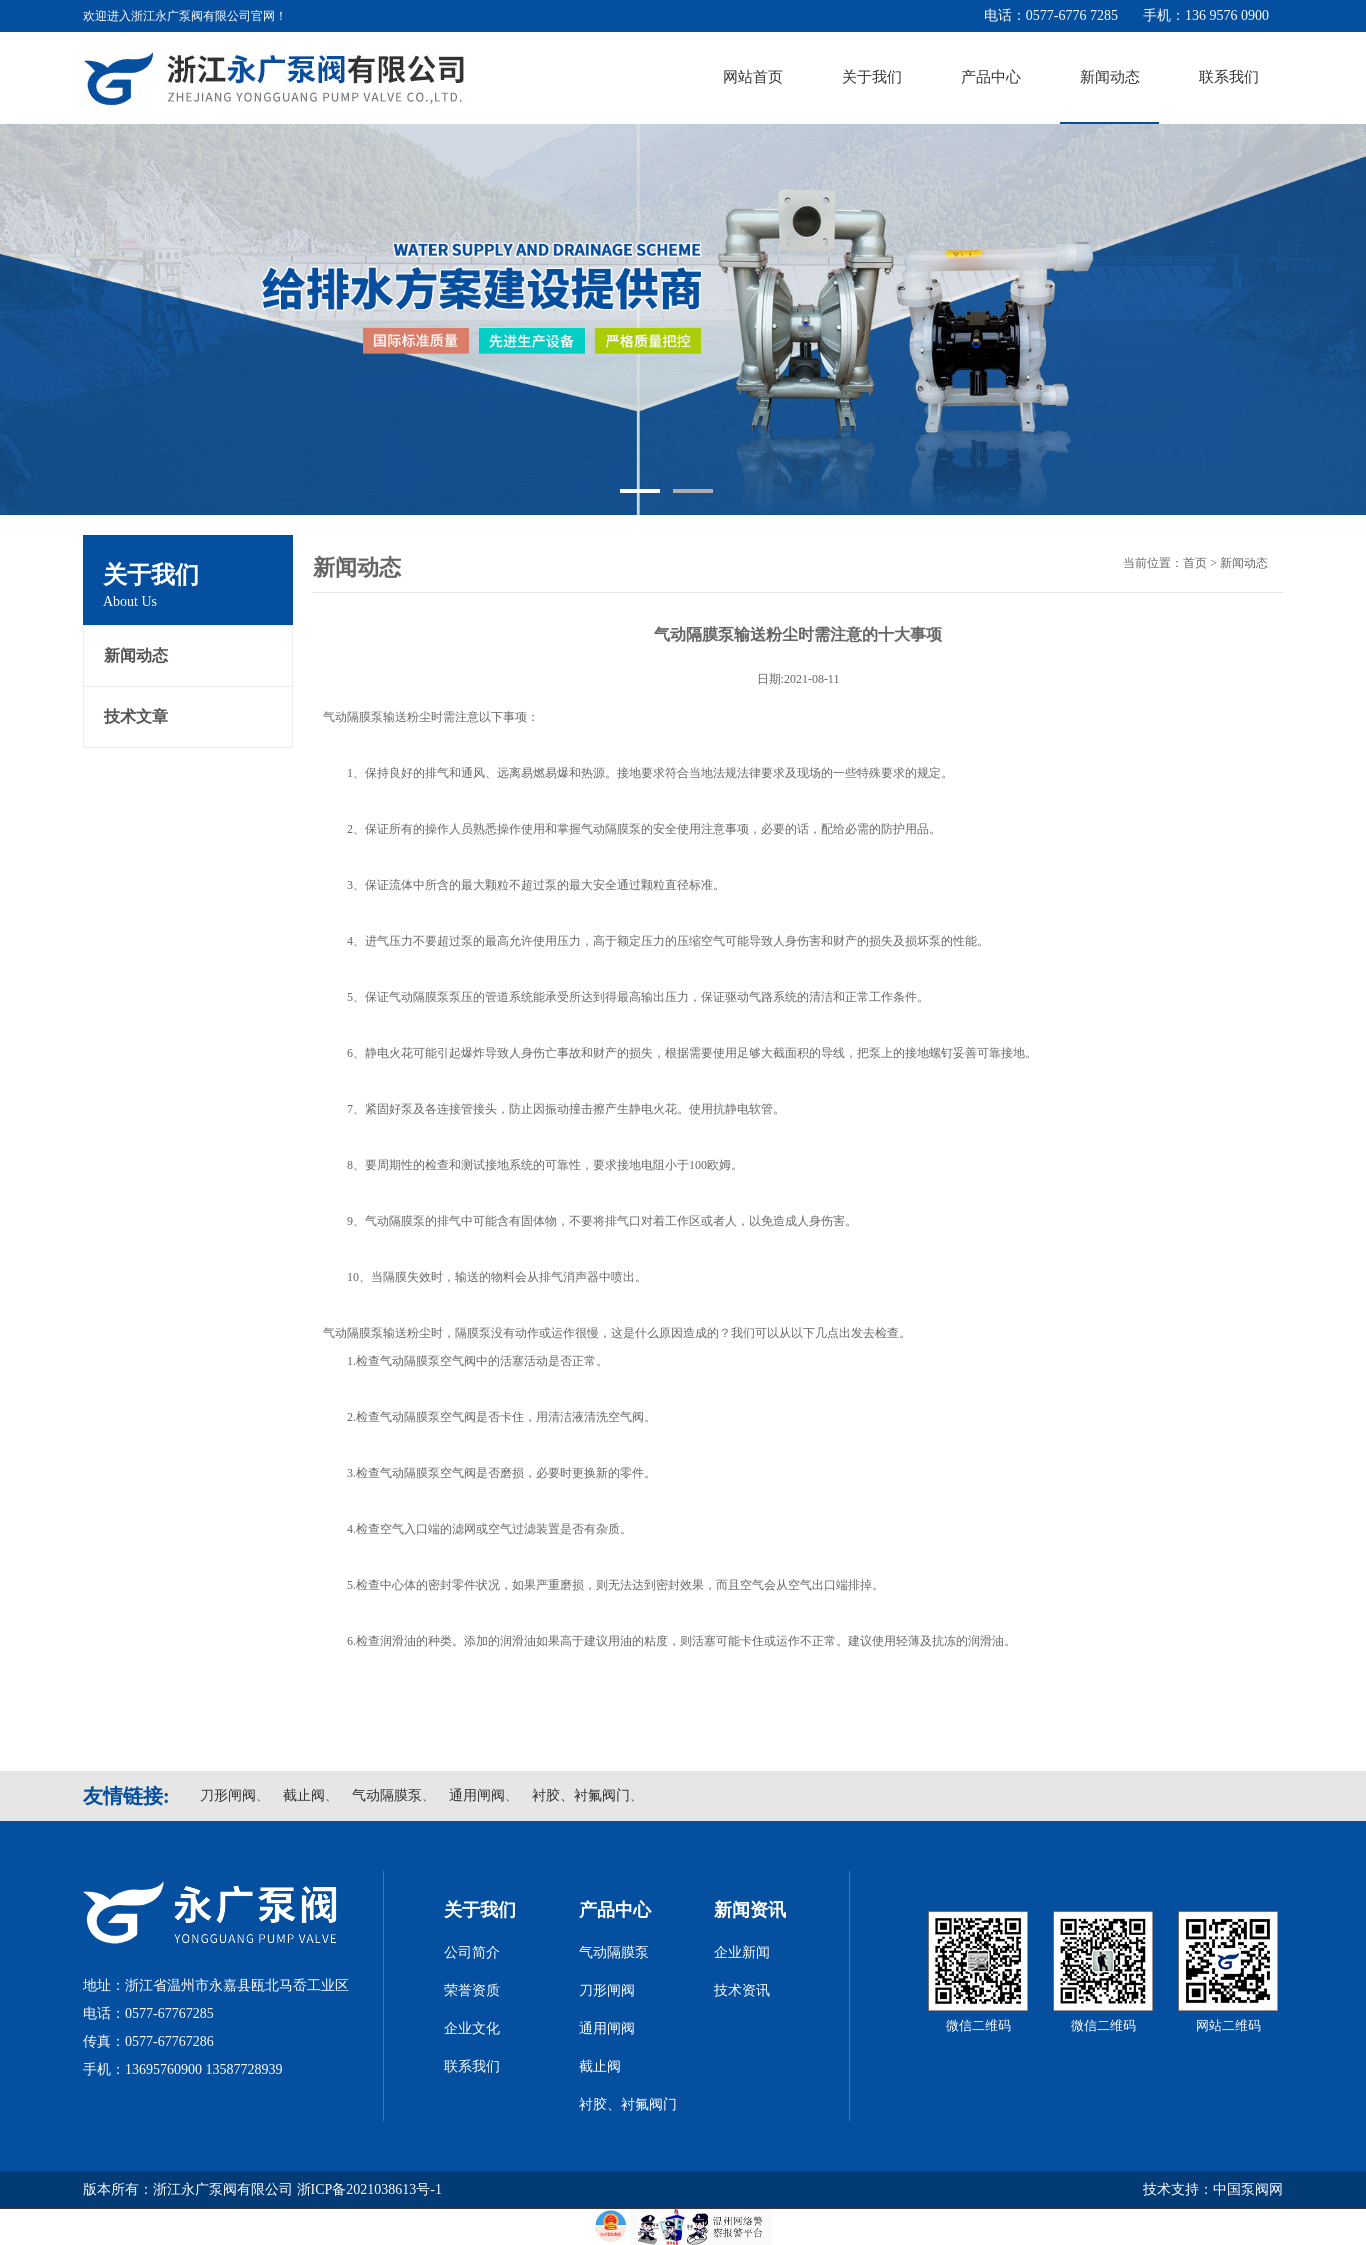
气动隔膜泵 (387, 1795)
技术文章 (136, 716)
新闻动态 (1110, 77)
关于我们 (872, 77)
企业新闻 (742, 1952)
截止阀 (304, 1795)
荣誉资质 (472, 1990)
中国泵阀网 (1248, 2189)
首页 (1195, 563)
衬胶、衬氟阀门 (581, 1795)
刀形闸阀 (228, 1795)
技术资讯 (742, 1990)
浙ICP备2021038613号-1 (369, 2189)
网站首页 (753, 77)
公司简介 (472, 1952)
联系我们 (1229, 77)
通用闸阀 (477, 1795)
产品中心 (991, 77)
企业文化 (472, 2028)
